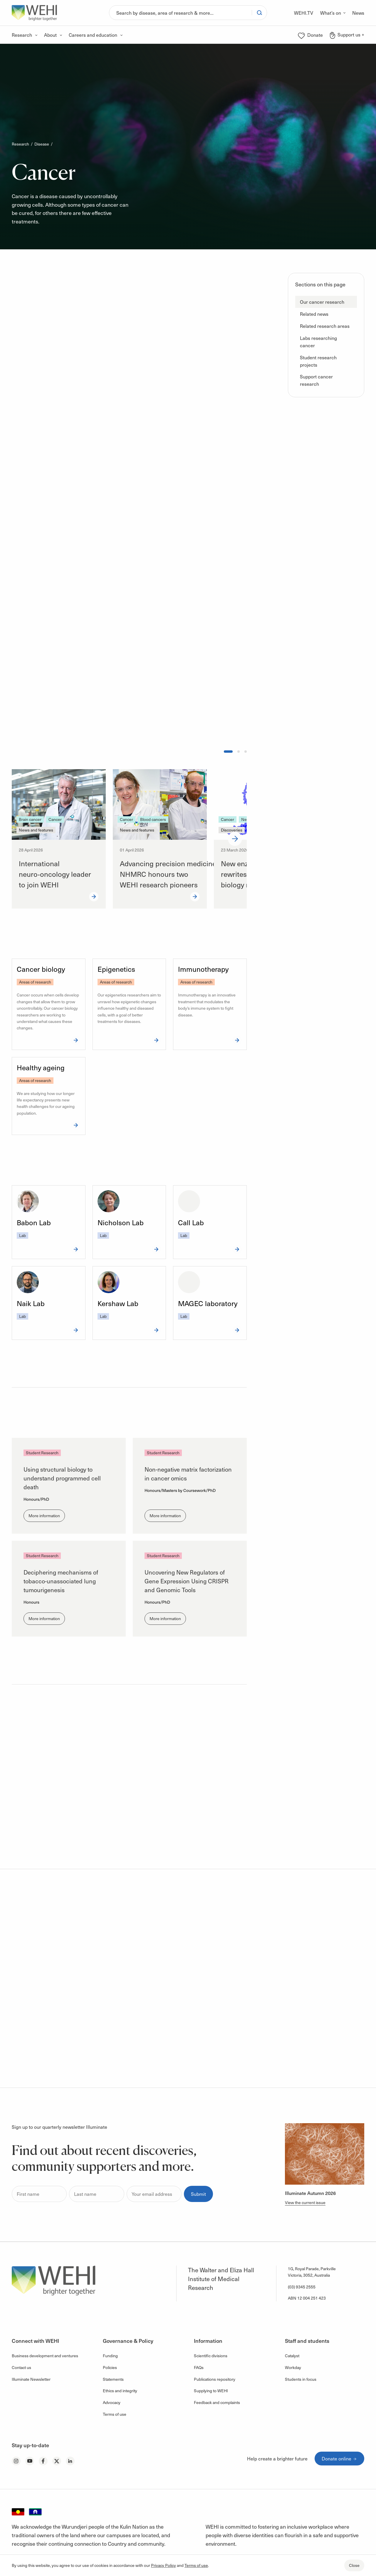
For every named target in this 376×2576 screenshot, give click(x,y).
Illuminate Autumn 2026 (310, 2192)
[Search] (180, 13)
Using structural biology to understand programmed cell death (62, 1478)
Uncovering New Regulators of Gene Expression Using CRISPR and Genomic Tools (187, 1581)
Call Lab (191, 1222)
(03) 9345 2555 (301, 2287)
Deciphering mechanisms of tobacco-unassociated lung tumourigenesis (61, 1581)
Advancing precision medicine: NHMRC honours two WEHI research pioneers (169, 874)
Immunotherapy (203, 969)
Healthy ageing (41, 1067)
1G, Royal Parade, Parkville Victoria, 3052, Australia (312, 2272)
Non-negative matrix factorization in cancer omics (188, 1474)
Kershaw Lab (118, 1303)
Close (354, 2565)
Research (20, 144)
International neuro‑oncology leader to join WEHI (55, 874)
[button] (326, 302)
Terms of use (196, 2565)
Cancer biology (41, 969)
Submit (198, 2193)
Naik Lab (31, 1303)
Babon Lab (34, 1222)
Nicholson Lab (121, 1222)
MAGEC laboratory (207, 1303)
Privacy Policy (163, 2565)
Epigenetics (116, 969)
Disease (41, 144)
